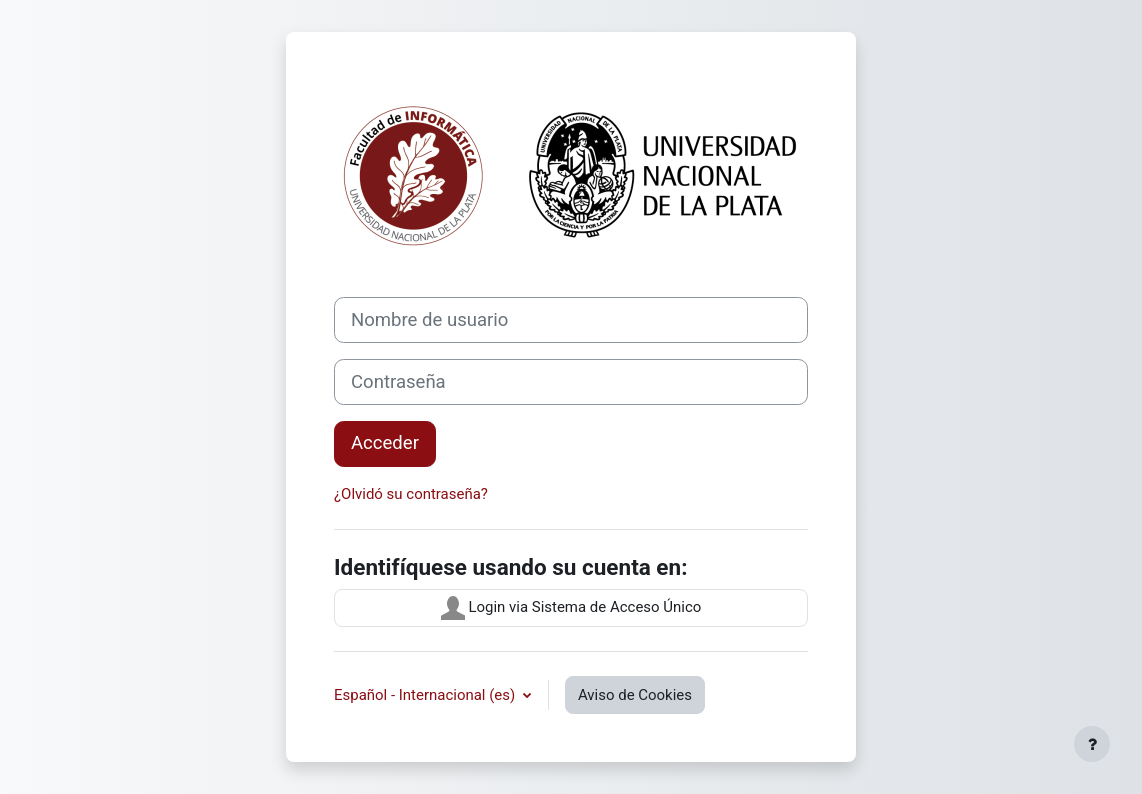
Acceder (385, 443)
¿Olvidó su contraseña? (411, 494)
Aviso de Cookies (635, 695)
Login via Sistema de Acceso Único (571, 608)
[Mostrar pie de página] (1092, 744)
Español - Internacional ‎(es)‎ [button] (426, 695)
